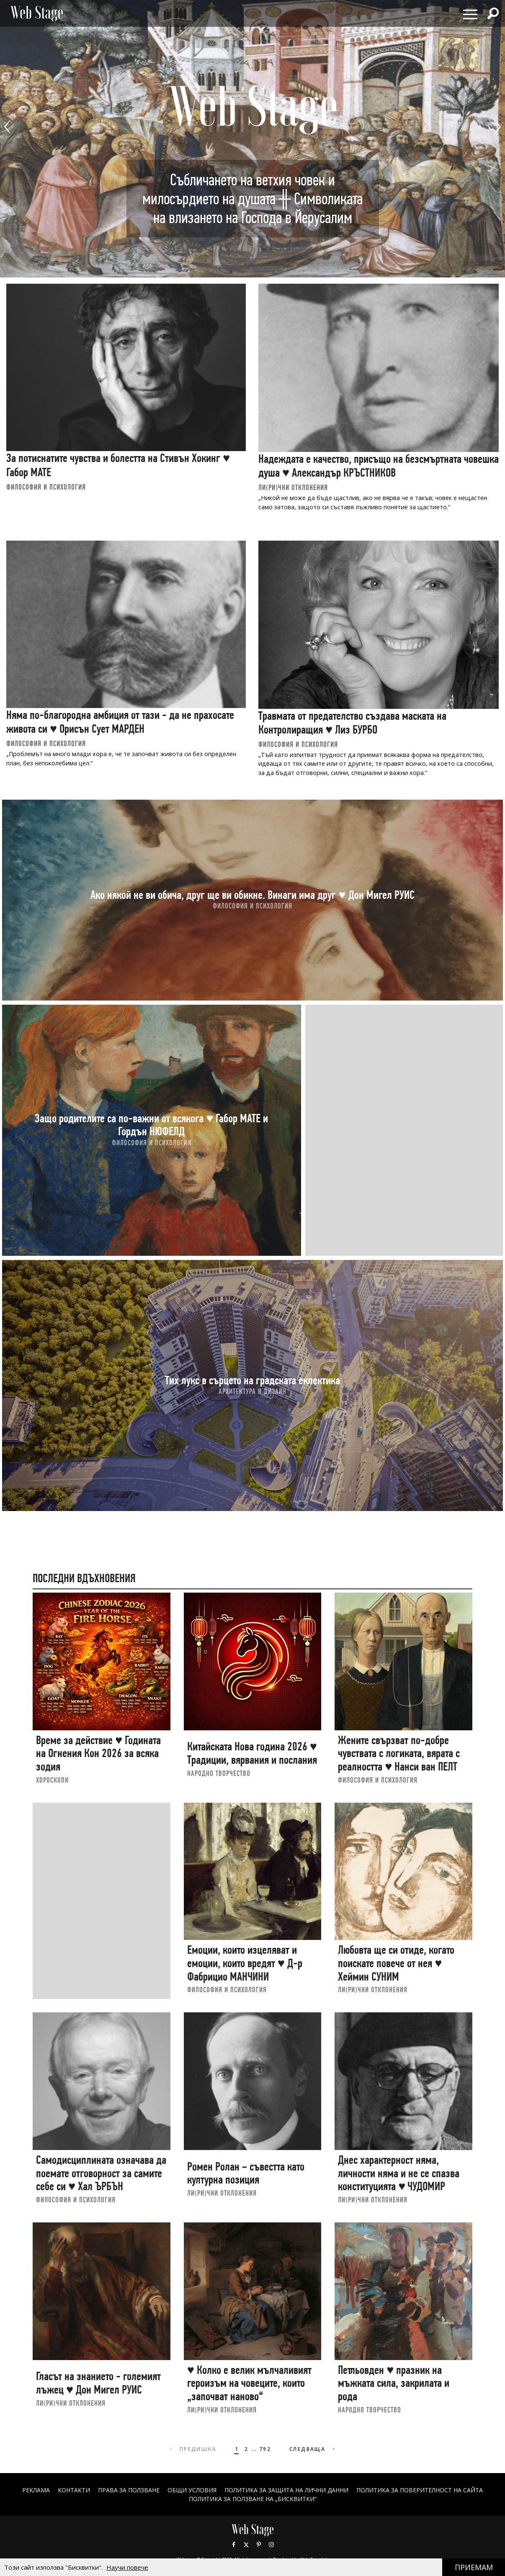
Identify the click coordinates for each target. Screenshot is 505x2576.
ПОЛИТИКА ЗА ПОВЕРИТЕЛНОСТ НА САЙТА (419, 2490)
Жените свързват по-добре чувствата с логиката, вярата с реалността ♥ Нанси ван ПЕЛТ (399, 1753)
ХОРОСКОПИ (52, 1779)
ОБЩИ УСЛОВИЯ (191, 2490)
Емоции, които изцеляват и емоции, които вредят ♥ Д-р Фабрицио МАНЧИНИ (244, 1963)
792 (265, 2449)
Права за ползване (129, 2490)
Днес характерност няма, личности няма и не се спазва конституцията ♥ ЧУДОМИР (398, 2173)
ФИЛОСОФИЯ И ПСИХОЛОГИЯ (46, 486)
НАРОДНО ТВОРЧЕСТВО (218, 1773)
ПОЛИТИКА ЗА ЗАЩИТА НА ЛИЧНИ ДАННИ (286, 2490)
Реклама (36, 2490)
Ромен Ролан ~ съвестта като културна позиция (245, 2173)
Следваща (313, 2449)
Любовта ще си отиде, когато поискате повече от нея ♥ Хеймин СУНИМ (396, 1963)
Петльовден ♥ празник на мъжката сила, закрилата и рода (393, 2383)
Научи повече (127, 2567)
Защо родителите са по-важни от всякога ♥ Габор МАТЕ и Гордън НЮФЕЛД (151, 1125)
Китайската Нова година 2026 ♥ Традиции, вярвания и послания (252, 1753)
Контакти (74, 2490)
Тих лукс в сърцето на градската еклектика (252, 1380)
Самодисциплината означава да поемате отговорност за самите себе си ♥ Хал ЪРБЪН (101, 2173)
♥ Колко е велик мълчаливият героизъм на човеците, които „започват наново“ (249, 2383)
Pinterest (258, 2544)
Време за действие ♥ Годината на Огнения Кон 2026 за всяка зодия (98, 1753)
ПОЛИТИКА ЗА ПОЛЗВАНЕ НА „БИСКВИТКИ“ (253, 2499)
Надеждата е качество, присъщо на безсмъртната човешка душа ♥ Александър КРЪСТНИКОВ (378, 466)
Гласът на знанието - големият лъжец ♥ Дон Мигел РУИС (98, 2382)
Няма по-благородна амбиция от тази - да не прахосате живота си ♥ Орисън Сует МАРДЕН (120, 722)
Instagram (271, 2544)
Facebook (233, 2544)
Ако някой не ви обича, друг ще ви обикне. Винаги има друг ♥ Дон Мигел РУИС (252, 894)
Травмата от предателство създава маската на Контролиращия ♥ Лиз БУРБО (352, 722)
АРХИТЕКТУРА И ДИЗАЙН (252, 1391)
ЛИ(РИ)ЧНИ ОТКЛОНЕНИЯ (293, 487)
